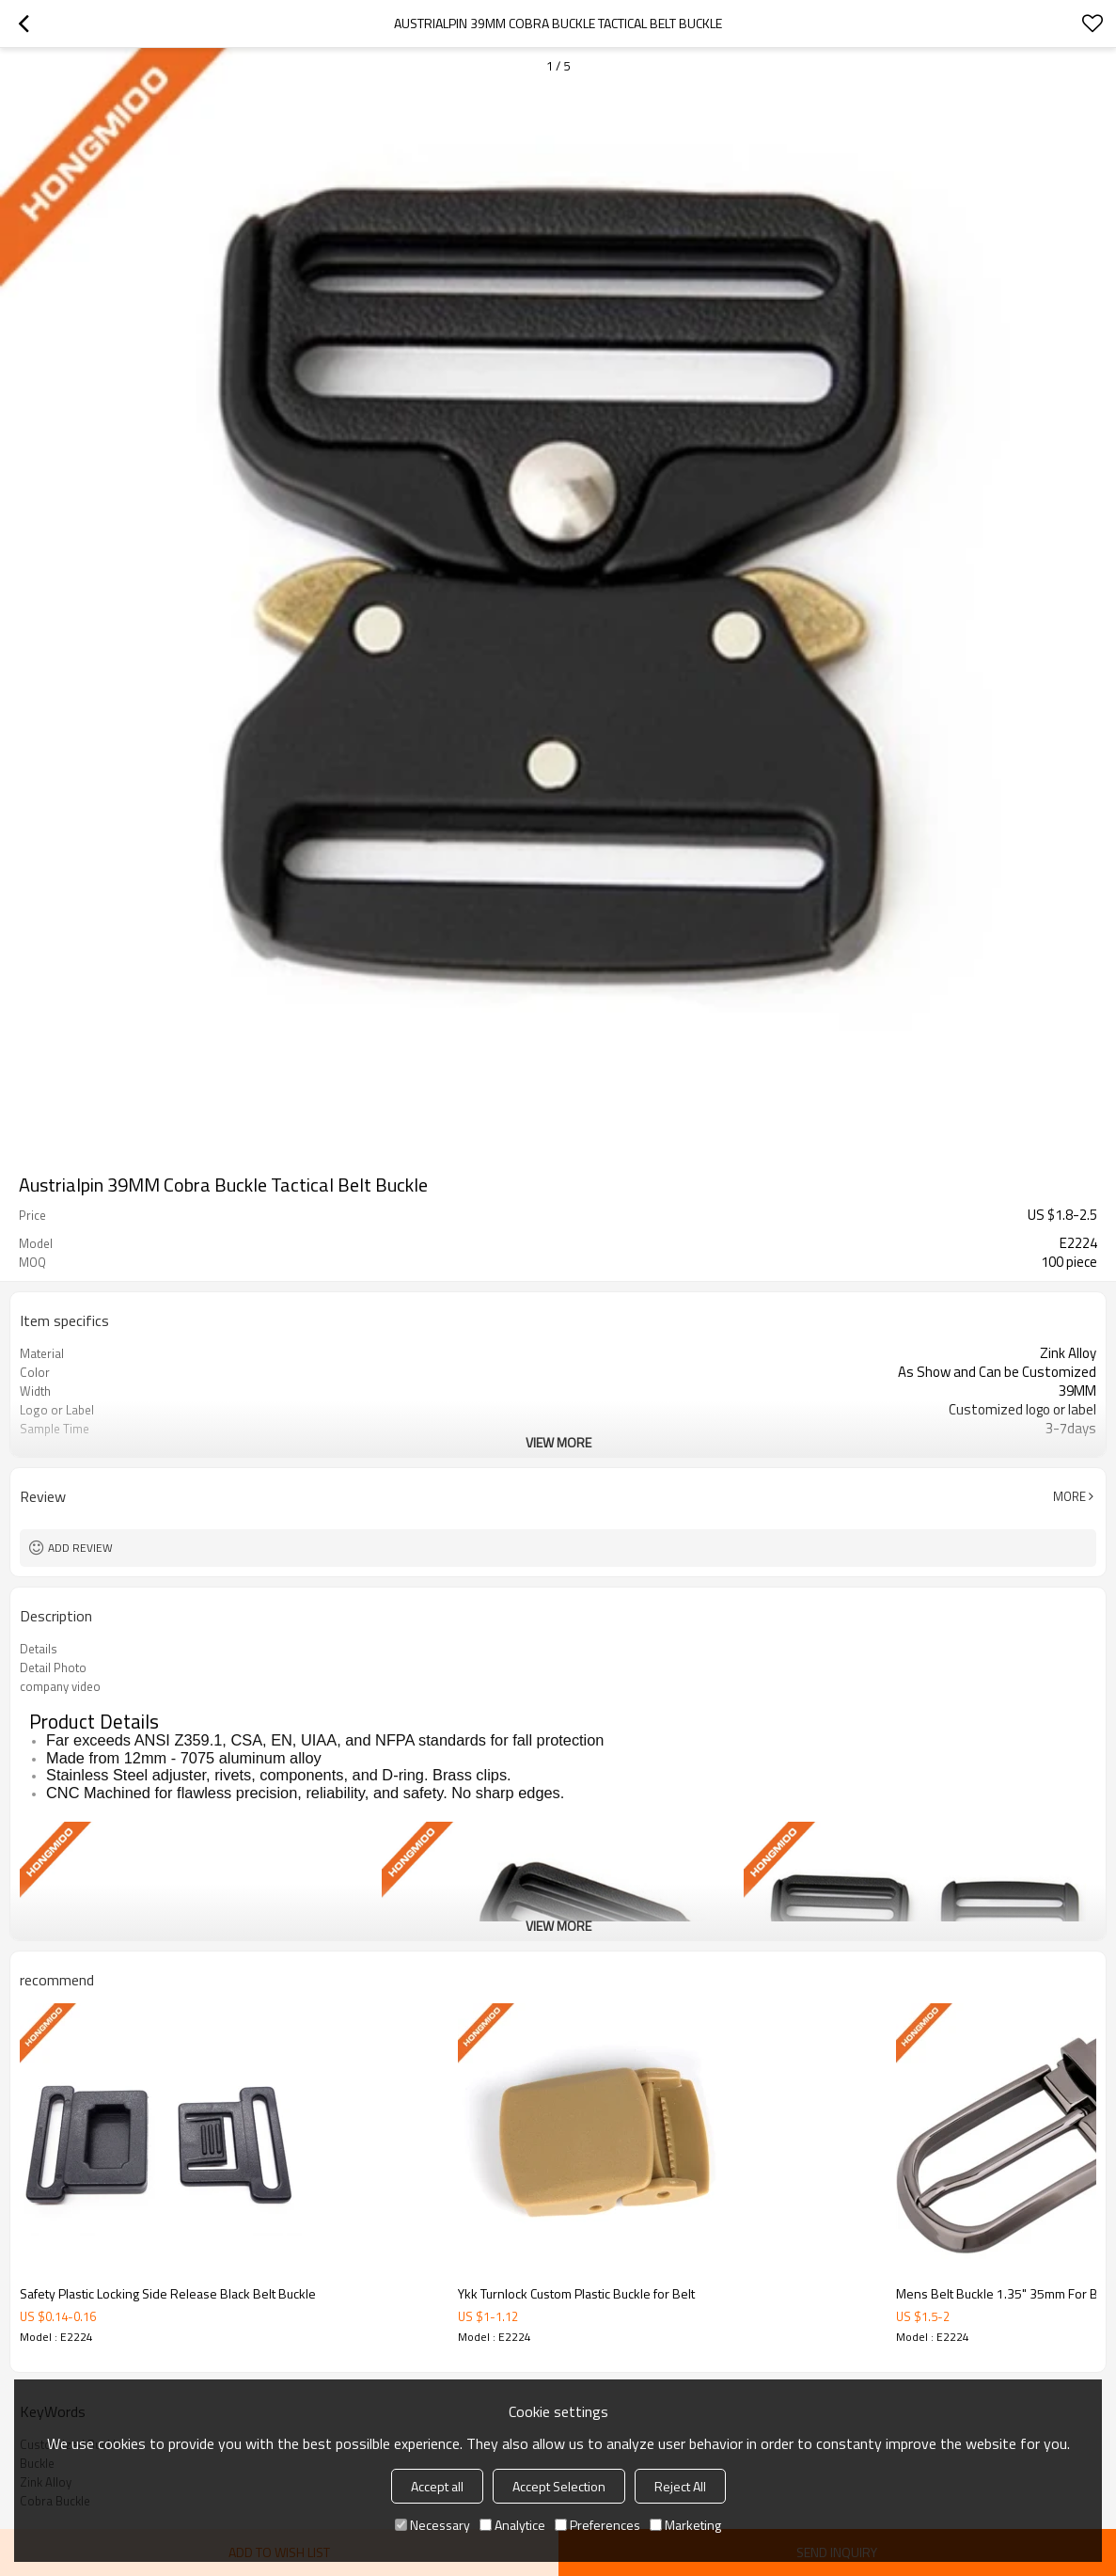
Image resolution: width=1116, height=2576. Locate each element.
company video (60, 1686)
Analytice (512, 2525)
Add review (80, 1548)
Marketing (685, 2525)
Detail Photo (53, 1667)
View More (558, 1442)
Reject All (680, 2486)
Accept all (437, 2486)
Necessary (432, 2525)
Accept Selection (558, 2486)
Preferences (597, 2525)
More (1069, 1496)
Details (38, 1648)
